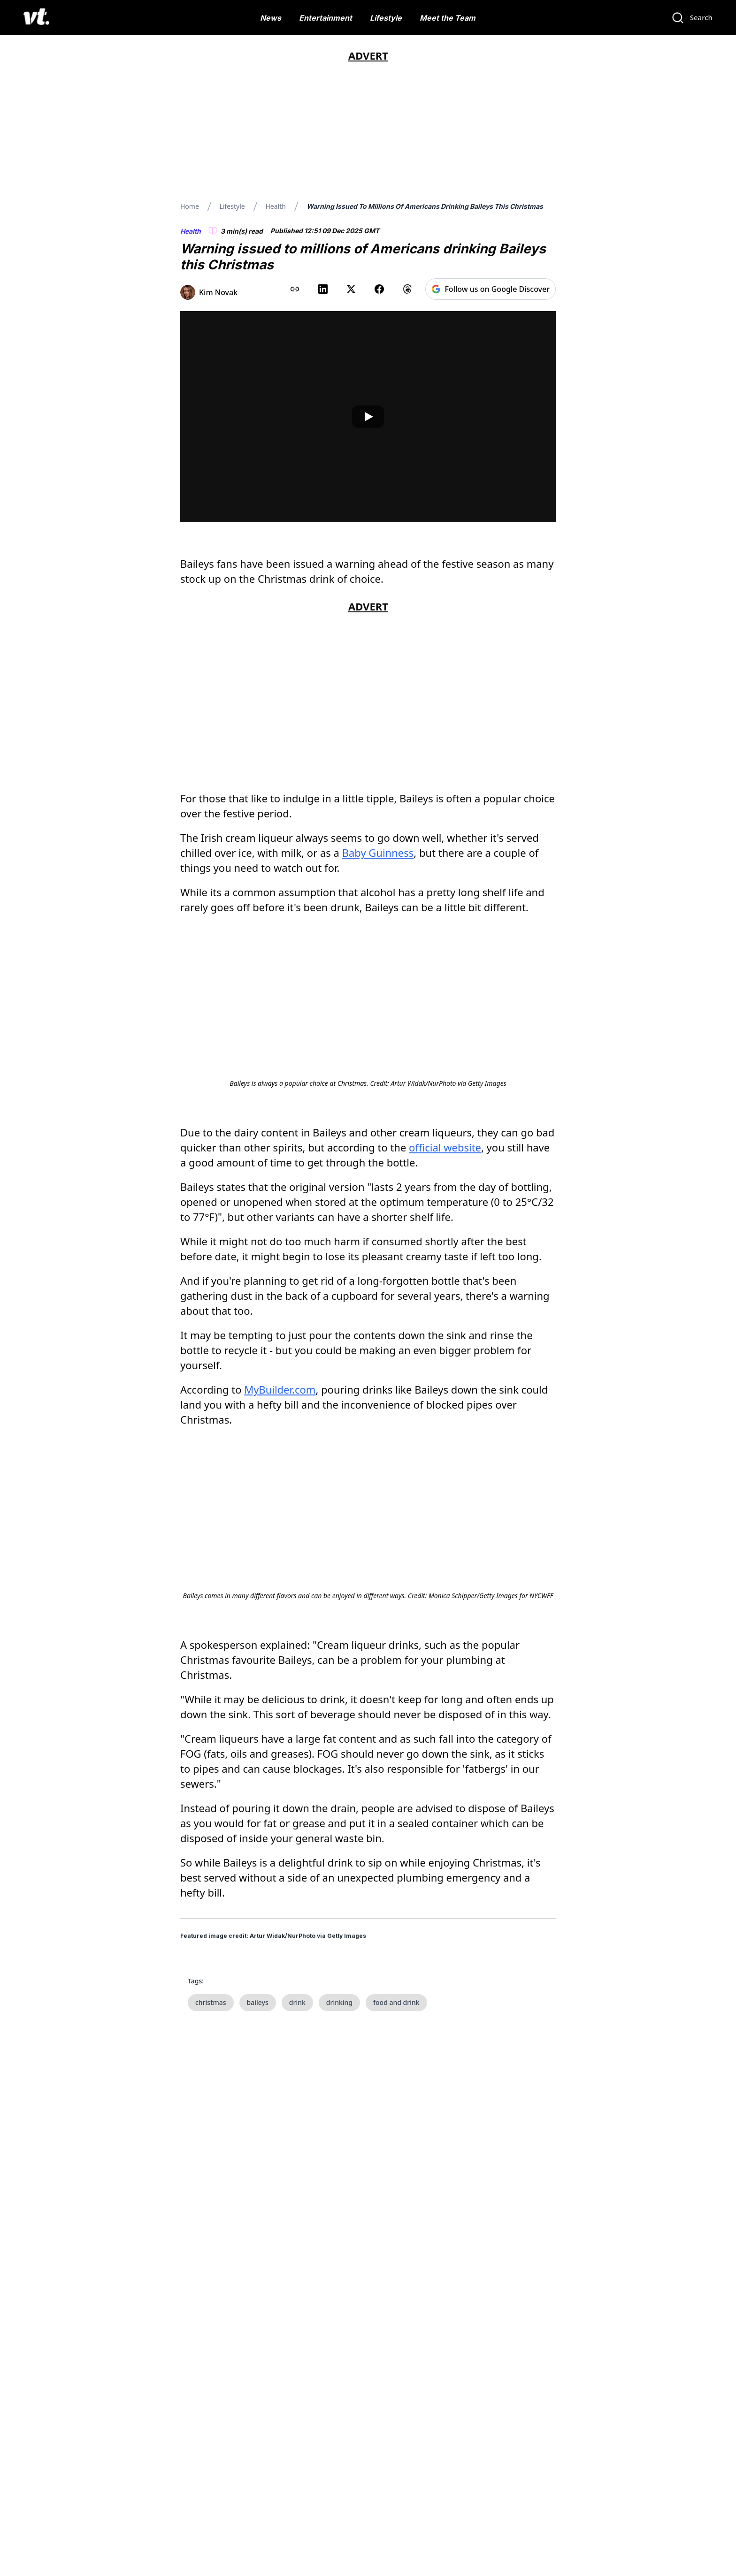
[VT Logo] (36, 17)
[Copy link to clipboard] (294, 289)
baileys (257, 2225)
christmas (210, 2225)
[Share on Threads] (407, 289)
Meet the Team (447, 18)
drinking (339, 2225)
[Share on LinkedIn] (323, 289)
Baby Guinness (378, 853)
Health (275, 206)
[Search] (692, 17)
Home (189, 206)
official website (445, 1259)
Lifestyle (386, 18)
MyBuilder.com (279, 1501)
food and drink (396, 2225)
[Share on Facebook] (379, 289)
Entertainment (325, 18)
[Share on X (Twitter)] (351, 289)
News (270, 18)
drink (297, 2225)
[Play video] (368, 416)
